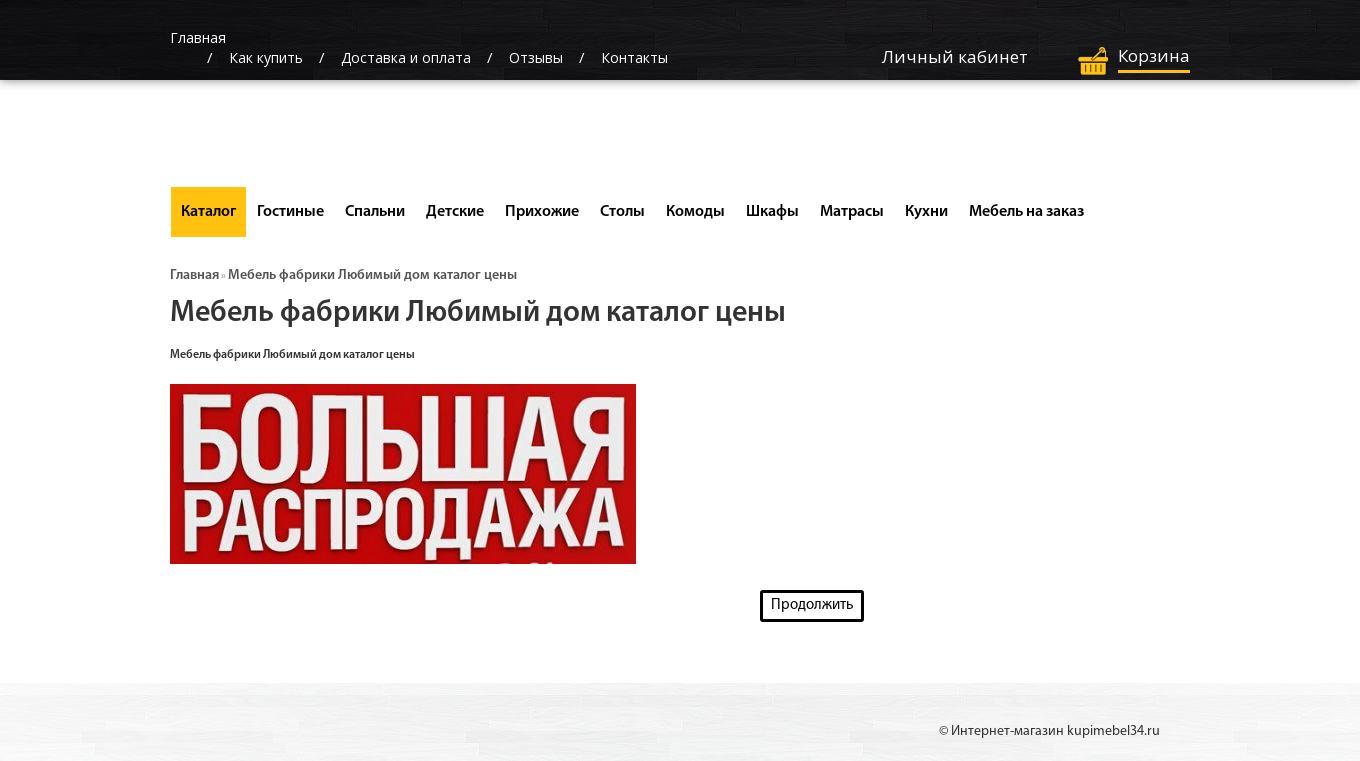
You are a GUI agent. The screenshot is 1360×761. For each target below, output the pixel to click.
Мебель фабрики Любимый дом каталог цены (372, 275)
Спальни (375, 212)
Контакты (634, 57)
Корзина (1154, 55)
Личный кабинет (955, 56)
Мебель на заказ (1026, 212)
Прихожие (542, 212)
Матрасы (852, 212)
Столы (622, 212)
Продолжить (812, 605)
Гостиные (290, 212)
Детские (455, 212)
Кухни (926, 212)
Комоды (695, 212)
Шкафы (772, 212)
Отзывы (536, 57)
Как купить (266, 57)
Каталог (208, 212)
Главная (194, 275)
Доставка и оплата (406, 57)
